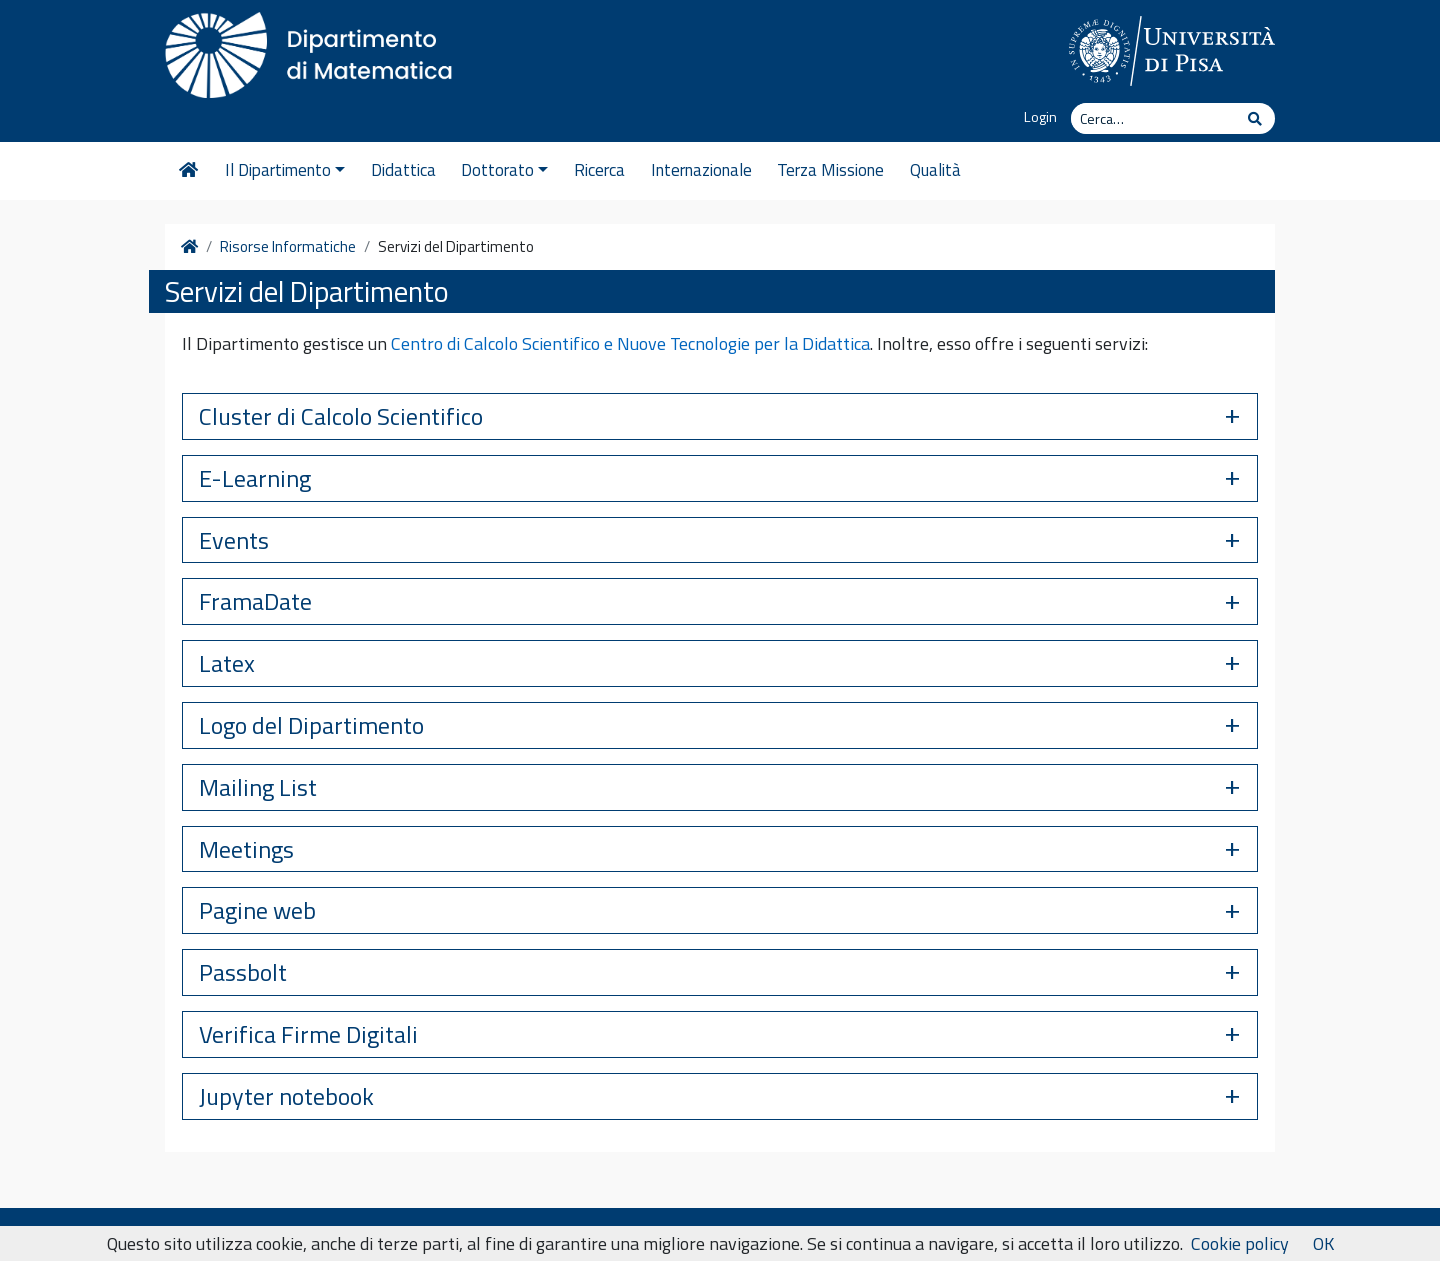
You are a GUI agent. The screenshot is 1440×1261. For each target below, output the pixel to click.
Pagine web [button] (257, 910)
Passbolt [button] (243, 972)
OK (1323, 1243)
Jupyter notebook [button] (286, 1096)
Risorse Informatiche (288, 247)
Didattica (403, 170)
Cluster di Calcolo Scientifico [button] (341, 416)
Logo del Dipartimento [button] (311, 725)
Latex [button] (227, 663)
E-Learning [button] (255, 478)
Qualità (935, 170)
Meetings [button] (246, 849)
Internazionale (701, 170)
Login (1040, 117)
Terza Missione (830, 170)
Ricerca (599, 170)
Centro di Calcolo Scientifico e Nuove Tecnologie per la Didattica (630, 343)
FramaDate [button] (255, 601)
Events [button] (234, 540)
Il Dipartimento (285, 170)
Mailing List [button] (258, 787)
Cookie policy (1240, 1243)
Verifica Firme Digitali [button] (308, 1034)
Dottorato (504, 170)
